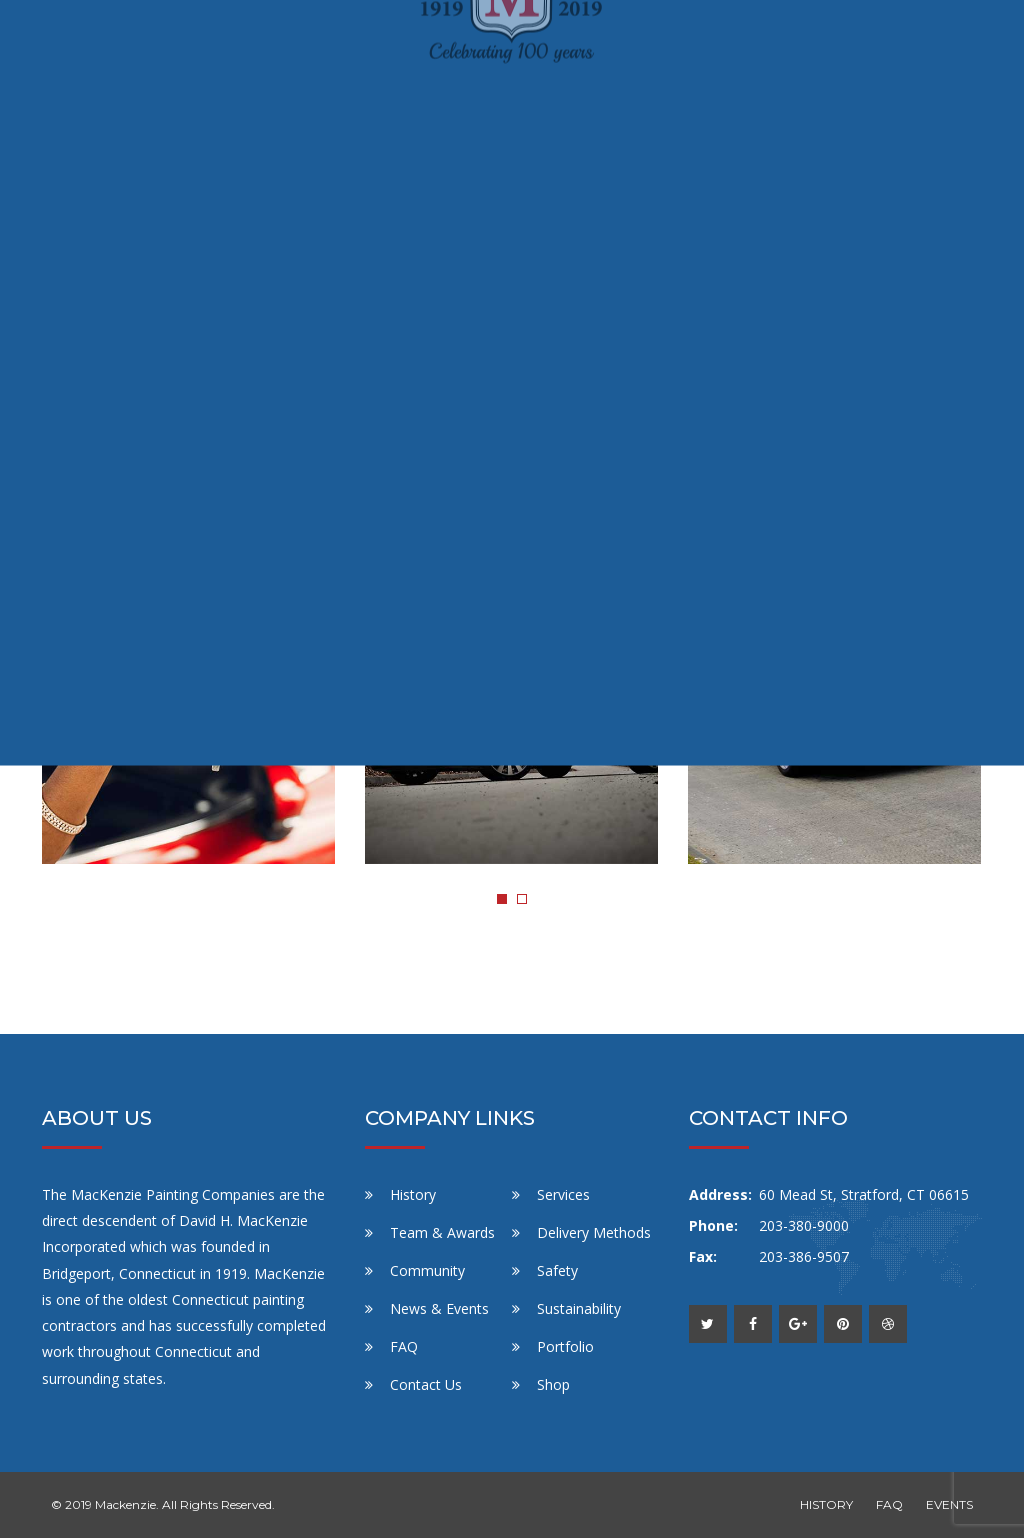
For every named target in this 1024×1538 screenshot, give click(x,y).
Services (563, 1194)
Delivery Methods (594, 1232)
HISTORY (826, 1504)
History (413, 1194)
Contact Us (426, 1384)
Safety (557, 1270)
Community (427, 1270)
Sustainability (579, 1308)
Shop (553, 1384)
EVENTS (949, 1504)
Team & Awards (442, 1232)
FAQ (404, 1346)
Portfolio (565, 1346)
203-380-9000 (804, 1225)
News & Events (439, 1308)
